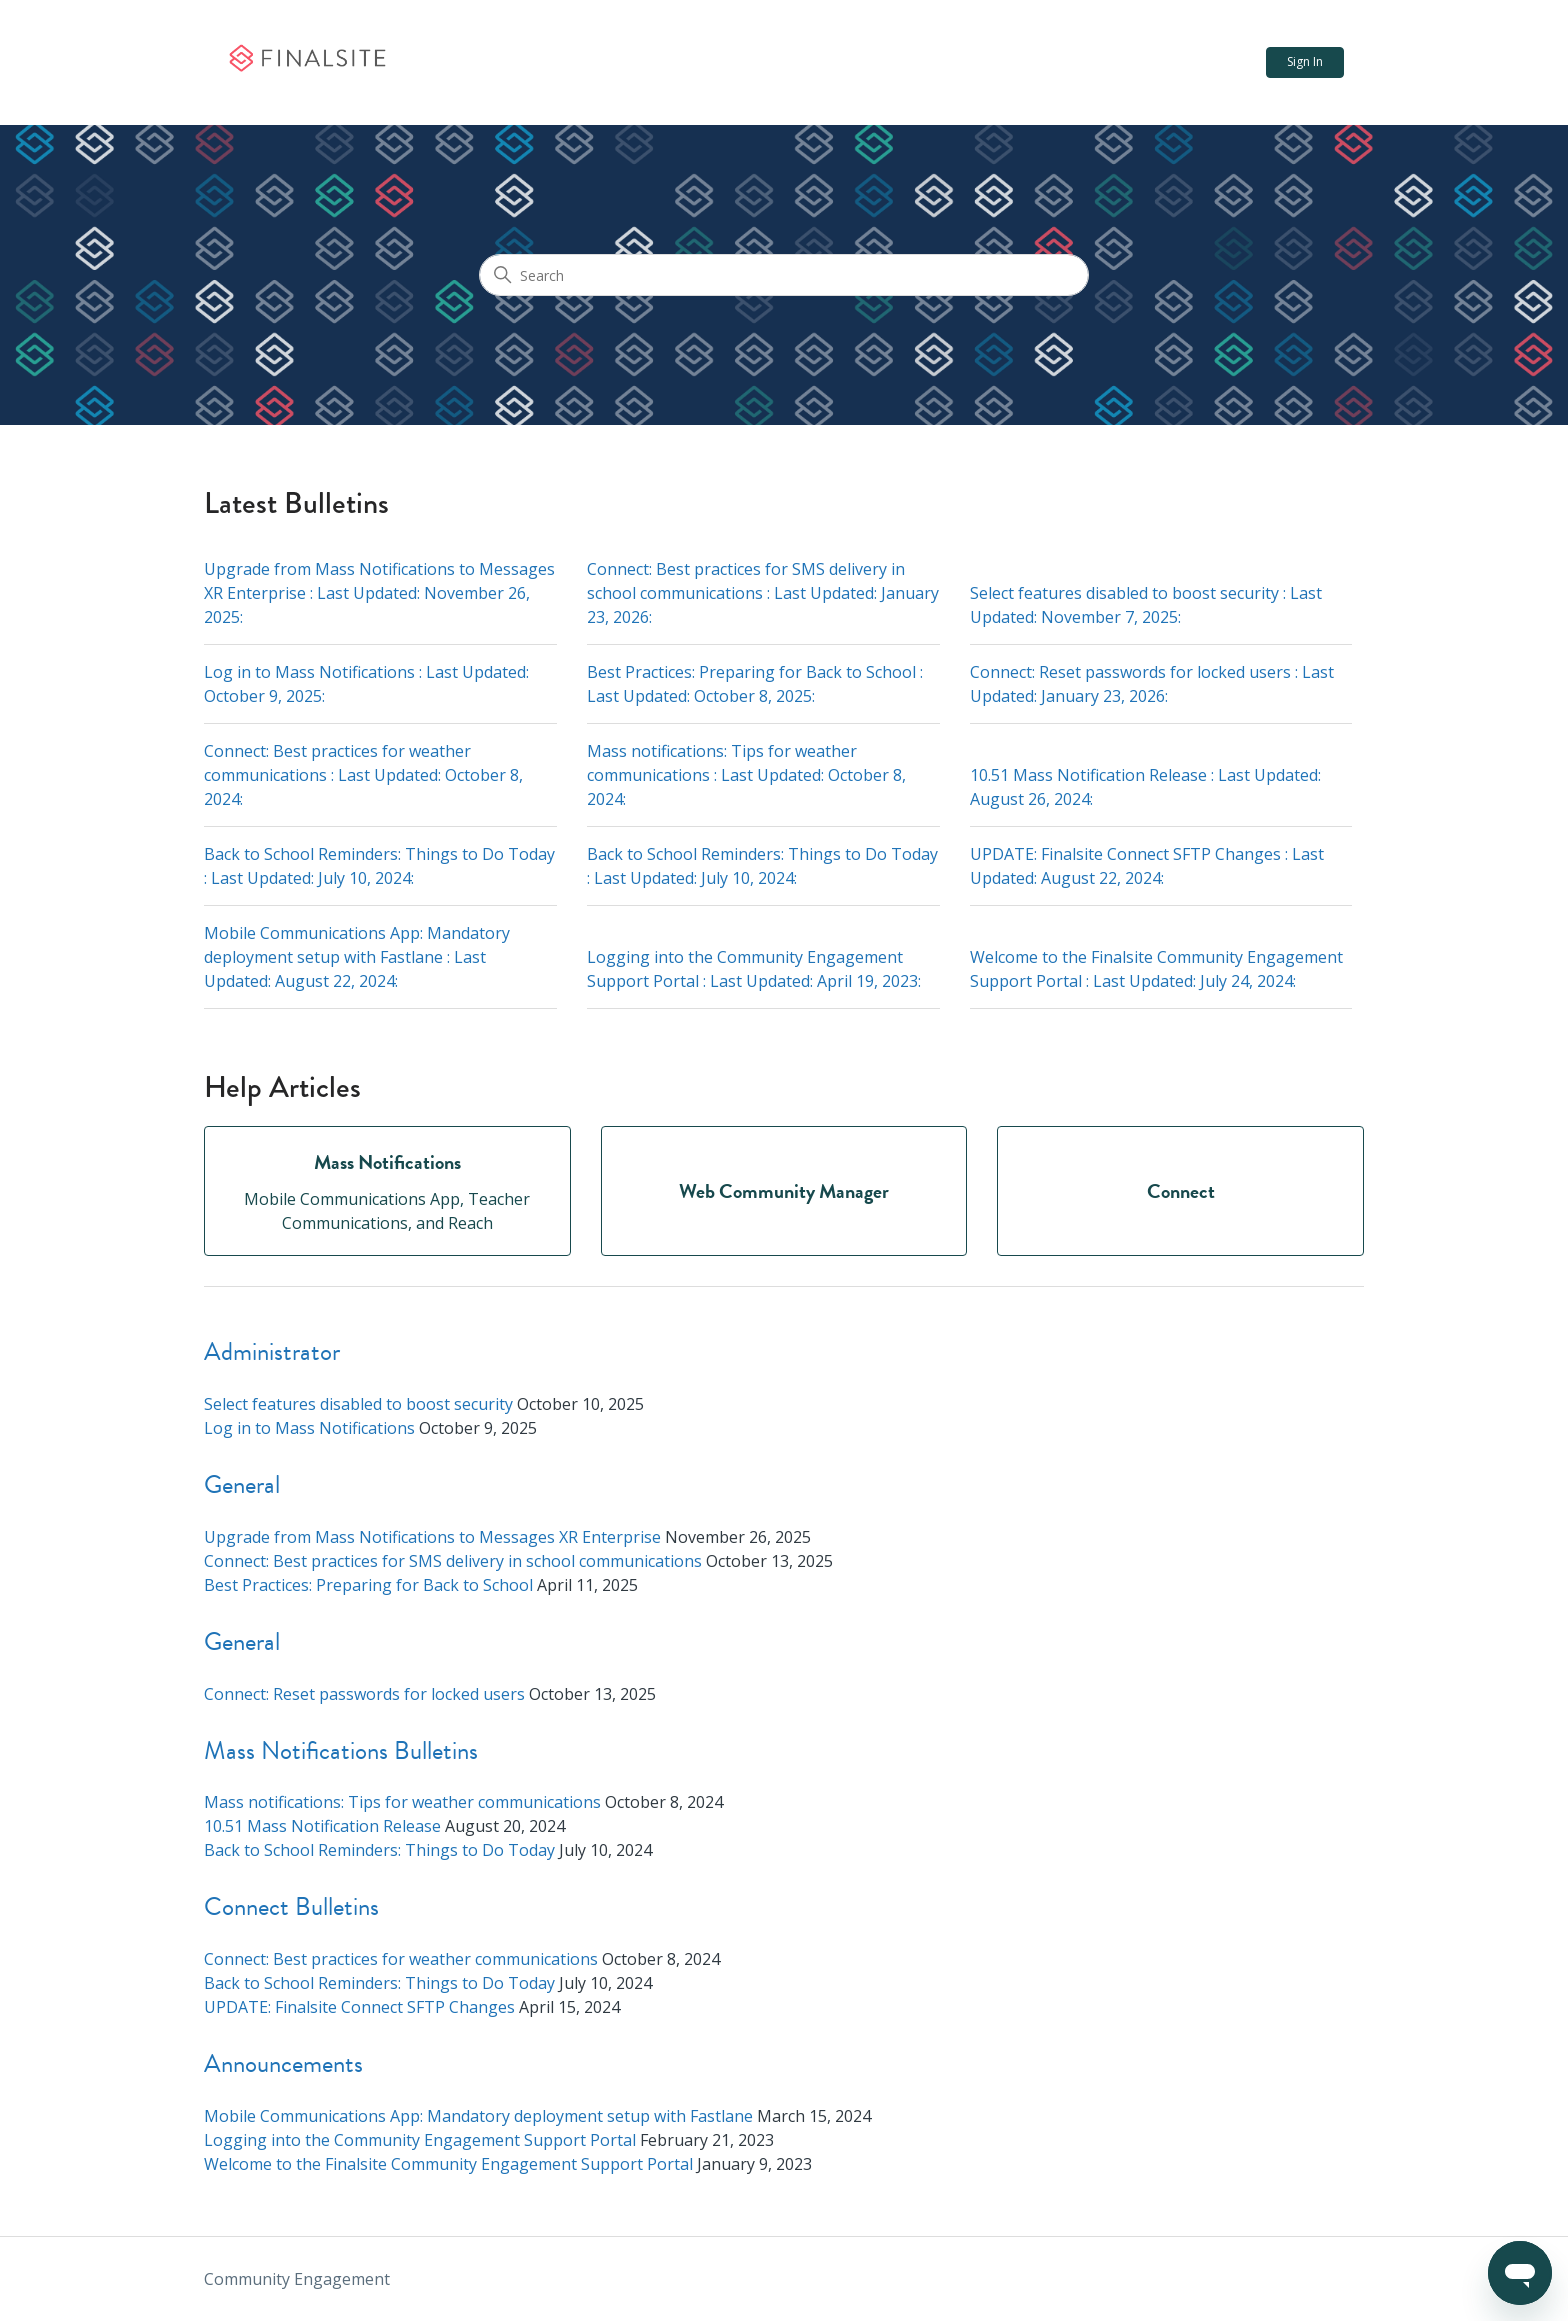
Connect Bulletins (291, 1906)
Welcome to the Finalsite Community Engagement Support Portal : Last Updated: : (1156, 969)
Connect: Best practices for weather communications (401, 1959)
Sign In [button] (1305, 61)
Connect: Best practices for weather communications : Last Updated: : (363, 775)
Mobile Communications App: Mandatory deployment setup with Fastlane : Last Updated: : (357, 957)
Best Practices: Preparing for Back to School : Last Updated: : (755, 684)
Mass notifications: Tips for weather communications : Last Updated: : (746, 775)
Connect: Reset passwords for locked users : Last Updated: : (1152, 684)
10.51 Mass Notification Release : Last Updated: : (1145, 787)
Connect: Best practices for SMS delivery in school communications (453, 1561)
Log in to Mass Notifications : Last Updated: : (366, 684)
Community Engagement (297, 2279)
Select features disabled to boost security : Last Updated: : (1146, 605)
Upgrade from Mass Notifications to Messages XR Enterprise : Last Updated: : (379, 593)
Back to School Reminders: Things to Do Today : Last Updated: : (379, 866)
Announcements (283, 2063)
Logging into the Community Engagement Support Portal (420, 2140)
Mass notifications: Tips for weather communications (402, 1802)
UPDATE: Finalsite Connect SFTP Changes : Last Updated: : (1147, 866)
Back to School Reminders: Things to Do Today (379, 1850)
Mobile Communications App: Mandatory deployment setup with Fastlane (478, 2116)
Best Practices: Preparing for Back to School (368, 1585)
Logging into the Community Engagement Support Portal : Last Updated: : (754, 969)
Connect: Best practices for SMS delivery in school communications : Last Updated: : (763, 593)
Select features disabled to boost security (358, 1404)
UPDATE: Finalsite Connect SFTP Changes (359, 2007)
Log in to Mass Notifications (309, 1428)
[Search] (784, 275)
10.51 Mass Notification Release (322, 1826)
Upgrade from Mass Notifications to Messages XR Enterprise (432, 1537)
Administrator (272, 1351)
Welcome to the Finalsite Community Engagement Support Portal (448, 2164)
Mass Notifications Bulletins (341, 1750)
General (242, 1484)
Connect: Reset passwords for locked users (364, 1694)
